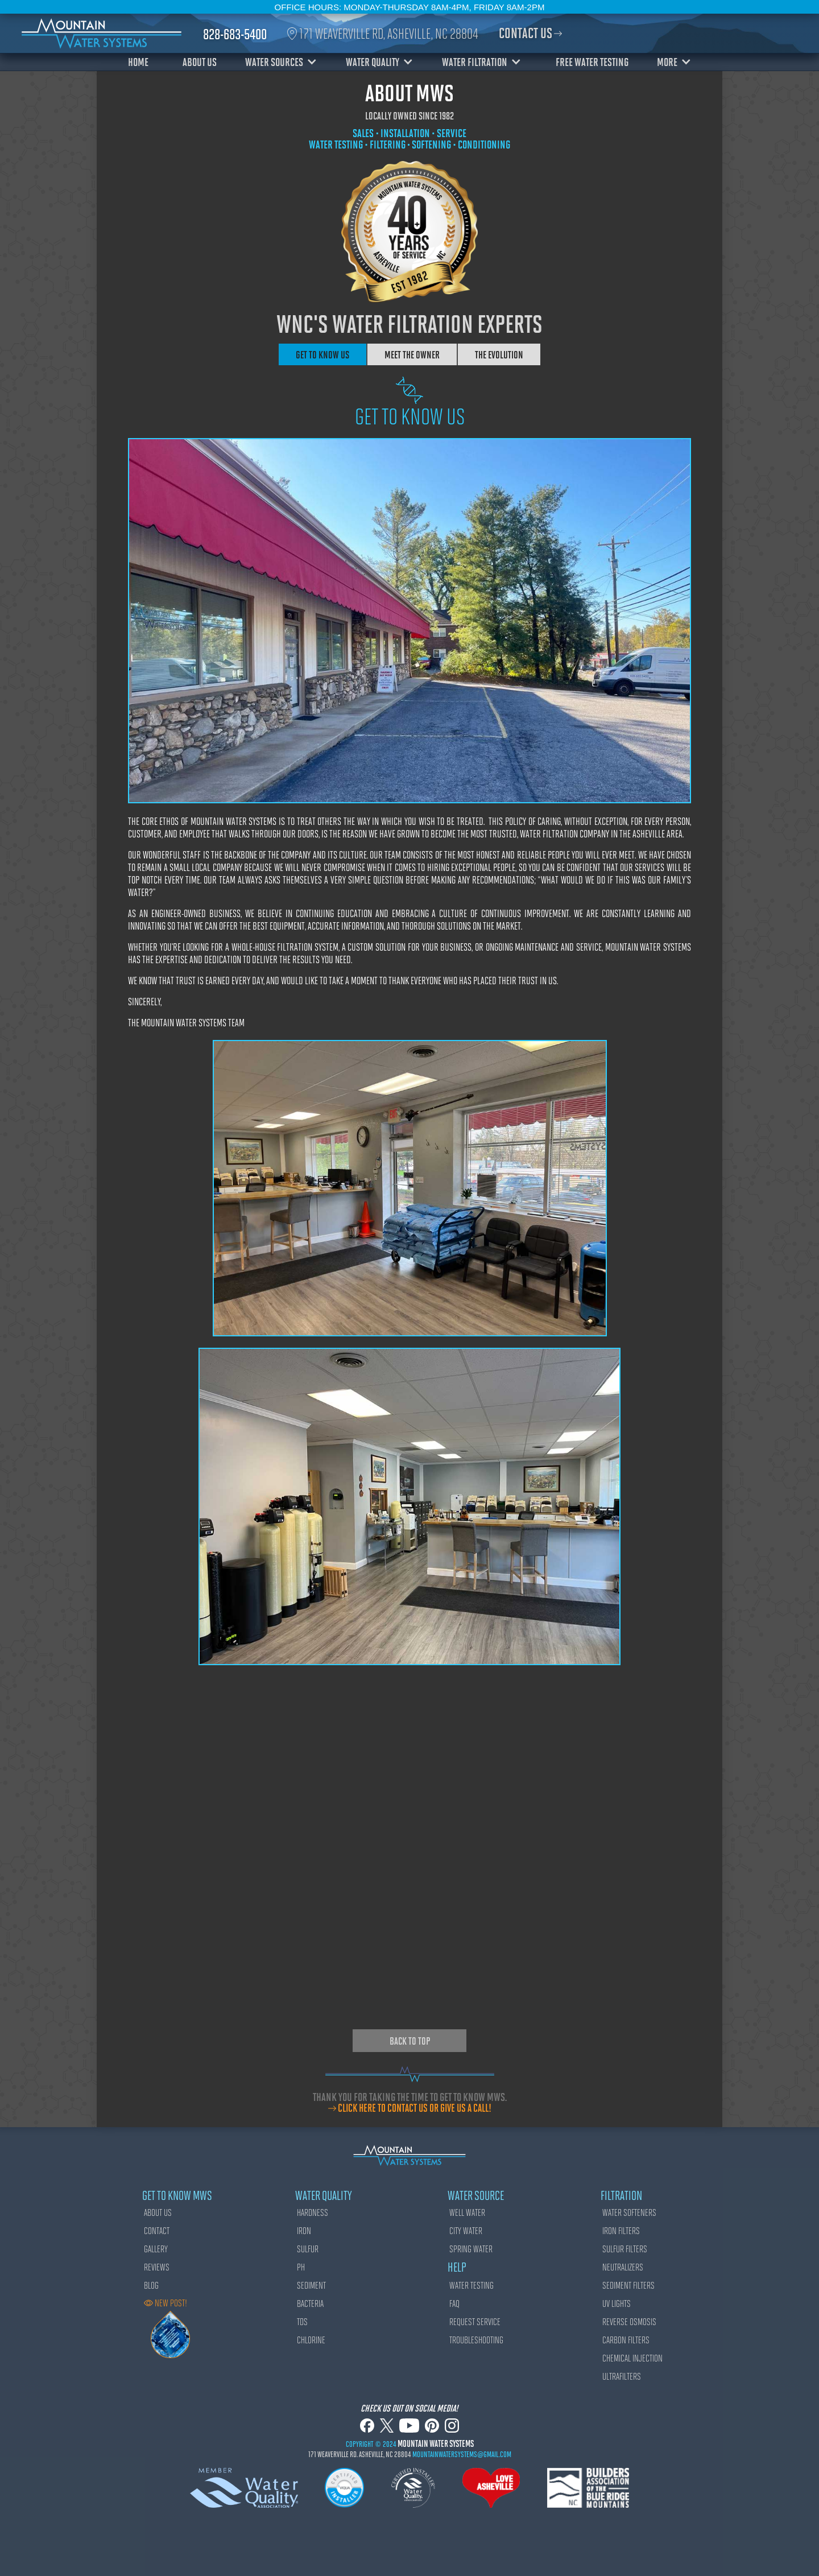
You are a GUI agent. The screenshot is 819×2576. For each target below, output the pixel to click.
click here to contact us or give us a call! (414, 2107)
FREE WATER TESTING (592, 61)
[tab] (323, 354)
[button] (284, 61)
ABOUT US (200, 61)
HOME (138, 61)
